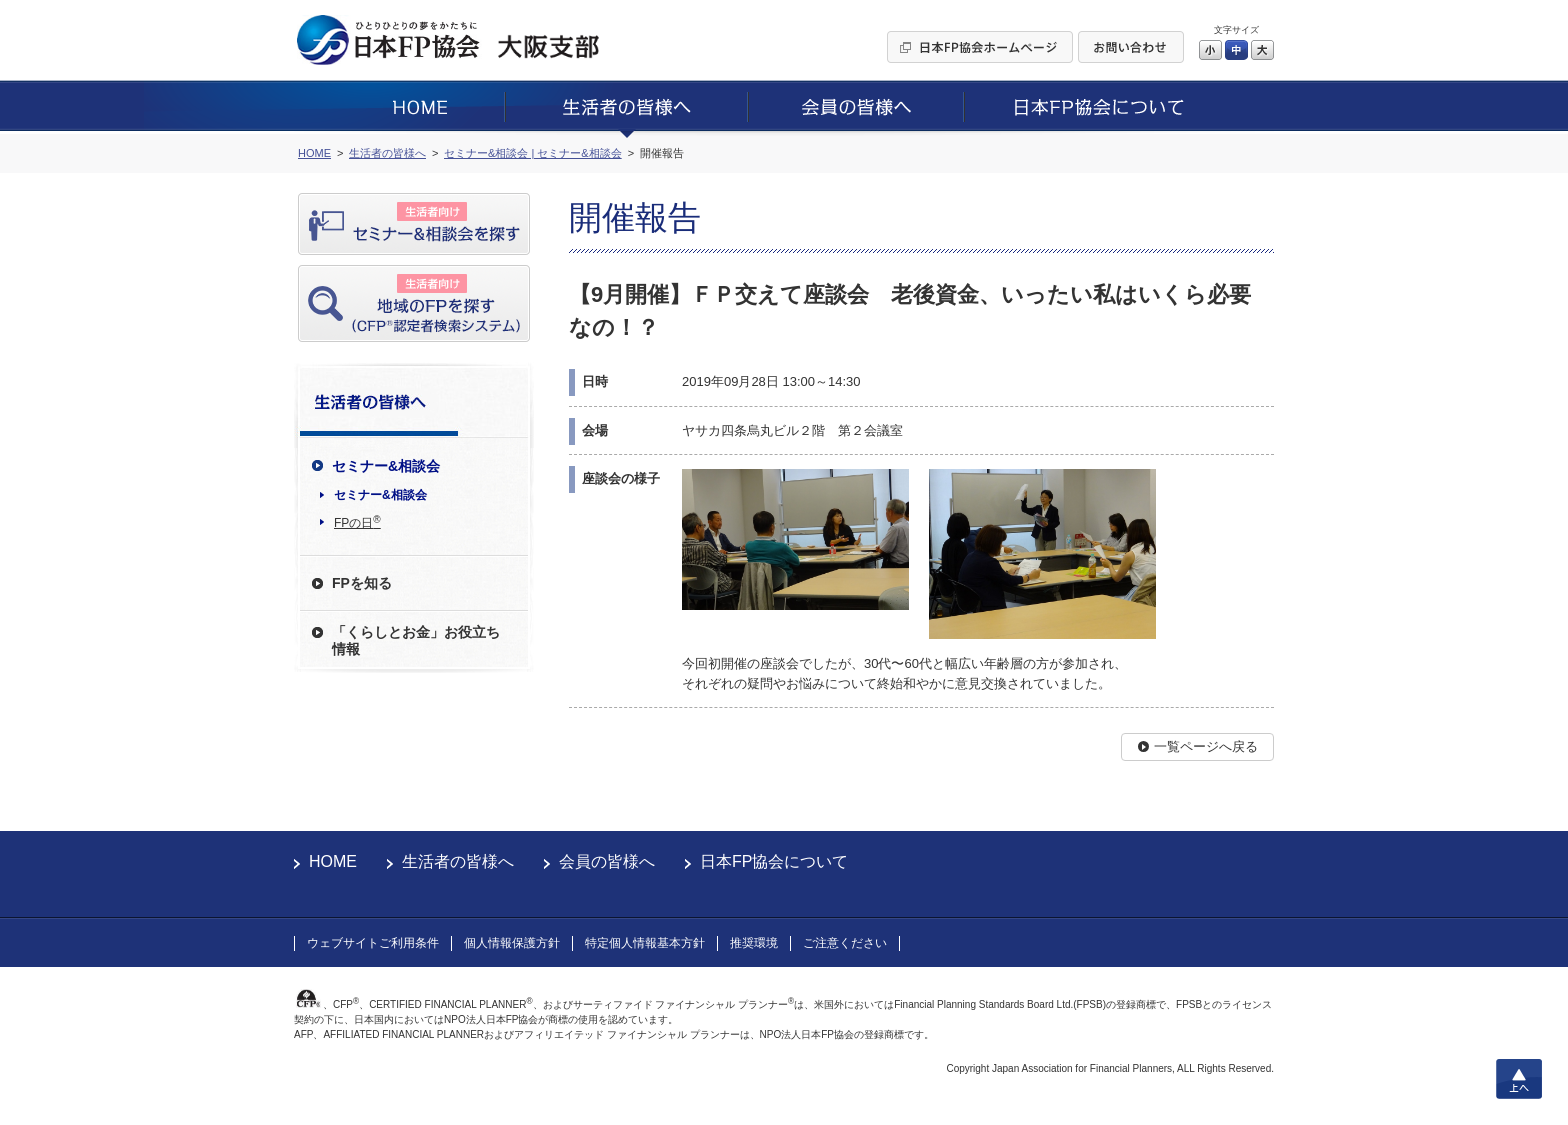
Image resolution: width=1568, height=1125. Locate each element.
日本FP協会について (774, 861)
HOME (333, 861)
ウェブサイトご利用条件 (373, 943)
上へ (1519, 1079)
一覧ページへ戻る (1206, 746)
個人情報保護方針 (512, 943)
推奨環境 (754, 943)
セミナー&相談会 (380, 495)
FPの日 (357, 522)
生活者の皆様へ (458, 861)
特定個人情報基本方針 (645, 943)
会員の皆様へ (607, 861)
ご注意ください (845, 943)
